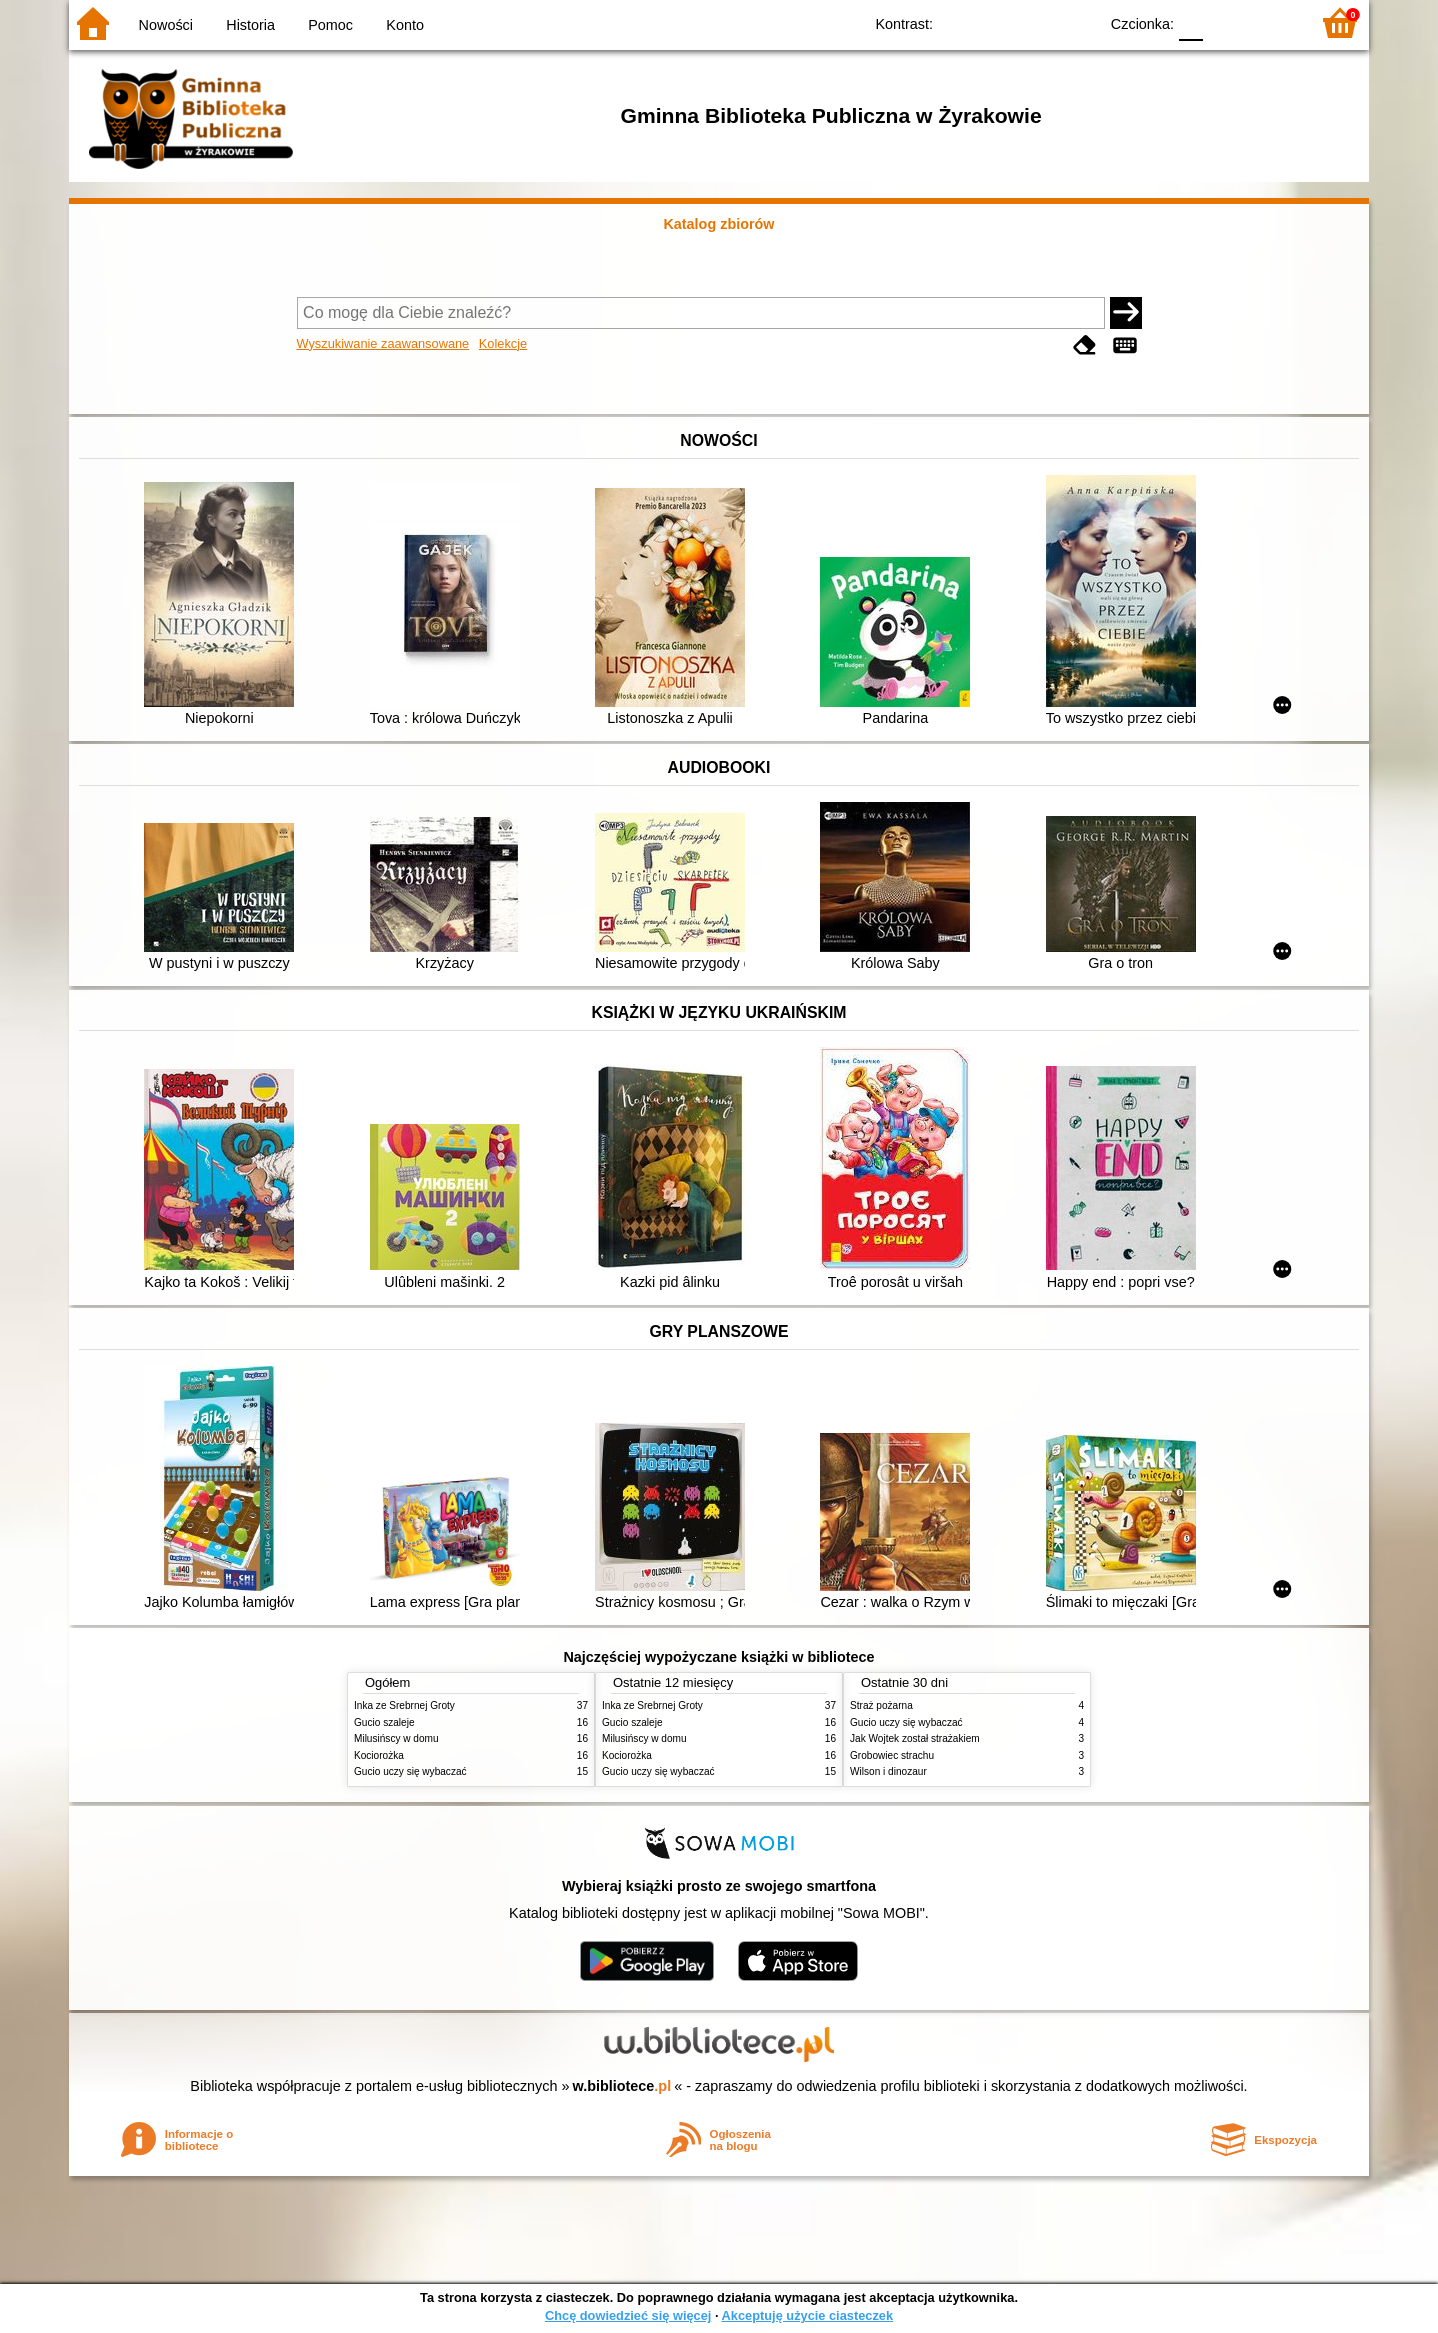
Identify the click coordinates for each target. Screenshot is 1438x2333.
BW (996, 22)
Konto (405, 25)
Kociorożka (379, 1755)
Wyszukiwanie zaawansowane (383, 343)
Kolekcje (503, 343)
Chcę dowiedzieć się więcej (628, 2315)
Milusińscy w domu (396, 1738)
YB (1036, 22)
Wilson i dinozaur (888, 1771)
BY (1076, 22)
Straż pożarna (881, 1705)
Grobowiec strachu (892, 1755)
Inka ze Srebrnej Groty (404, 1705)
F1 (1225, 22)
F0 (1190, 22)
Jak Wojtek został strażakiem (915, 1738)
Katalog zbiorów (718, 224)
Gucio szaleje (384, 1722)
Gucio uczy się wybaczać (410, 1771)
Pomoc (330, 25)
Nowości (166, 25)
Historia (250, 25)
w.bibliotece (622, 2086)
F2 (1271, 22)
